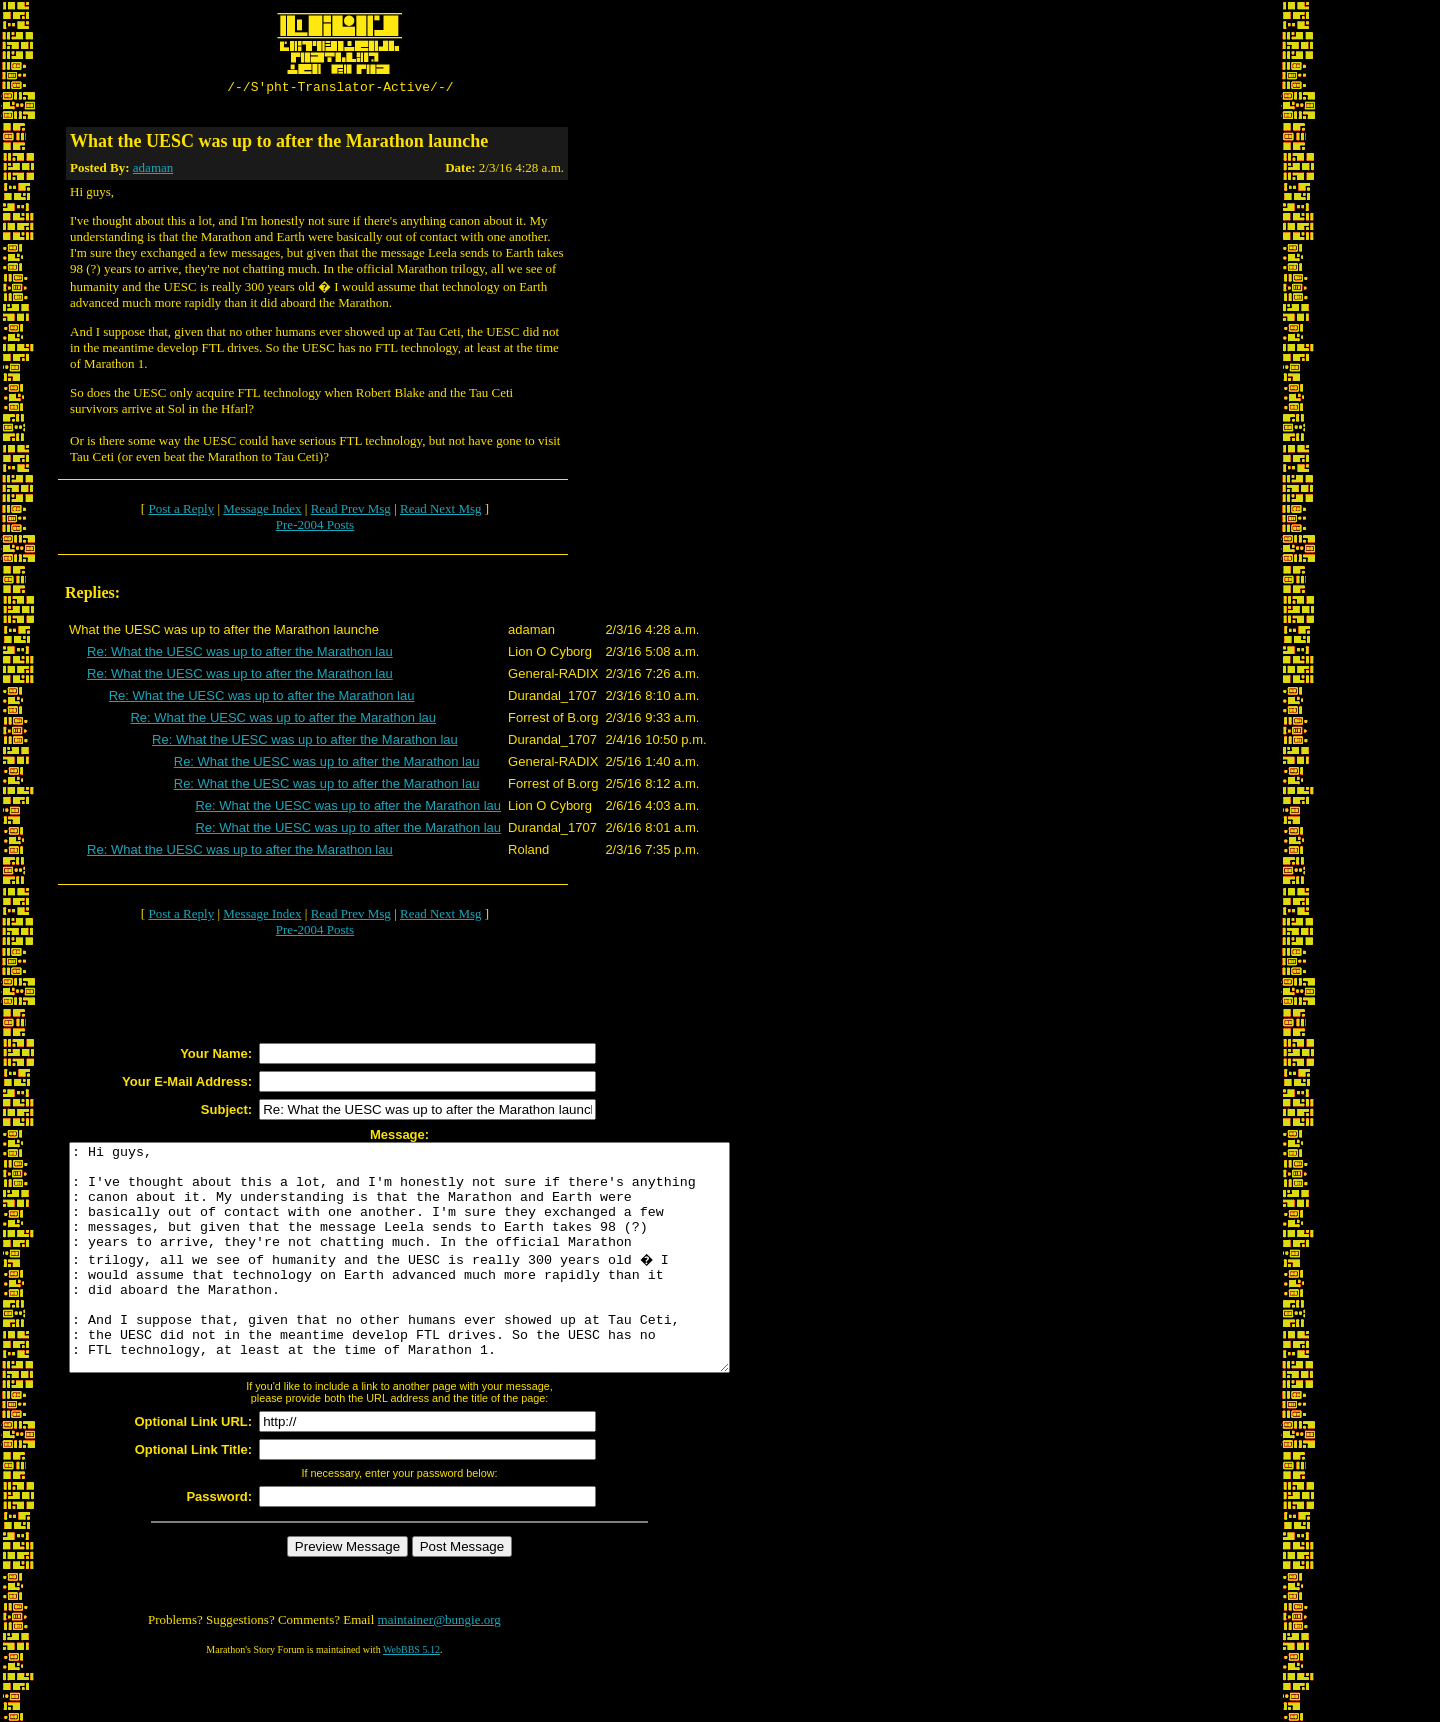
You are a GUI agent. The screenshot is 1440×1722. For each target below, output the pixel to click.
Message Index (262, 511)
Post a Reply (181, 511)
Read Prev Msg (351, 511)
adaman (153, 170)
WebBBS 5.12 (411, 1697)
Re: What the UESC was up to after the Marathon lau (240, 654)
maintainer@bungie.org (439, 1667)
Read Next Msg (441, 511)
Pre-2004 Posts (315, 527)
